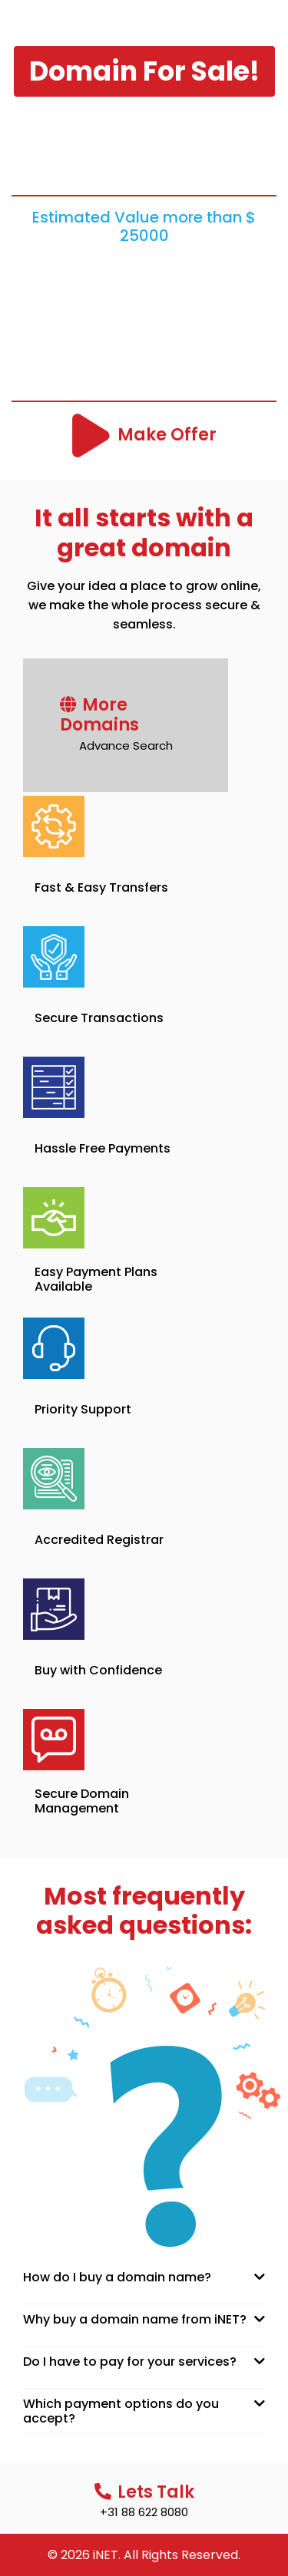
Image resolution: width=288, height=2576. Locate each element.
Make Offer (167, 435)
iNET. (107, 2555)
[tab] (144, 2277)
